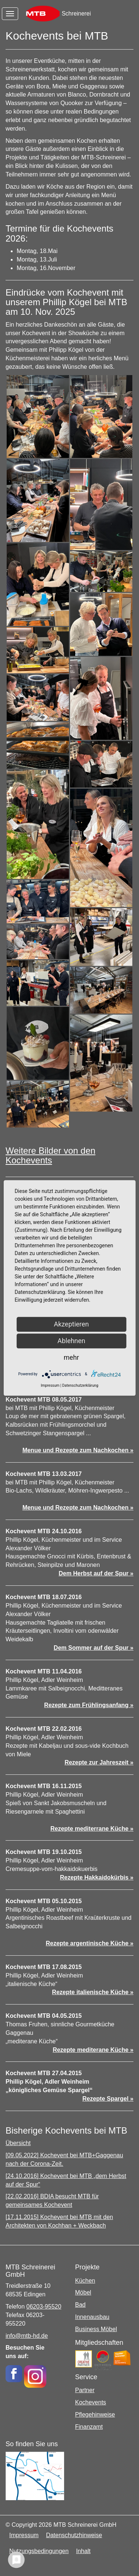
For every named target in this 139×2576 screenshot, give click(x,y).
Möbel (83, 2292)
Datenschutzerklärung (80, 1385)
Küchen (85, 2280)
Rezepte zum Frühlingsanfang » (88, 1705)
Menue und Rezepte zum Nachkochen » (77, 1450)
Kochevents (90, 2402)
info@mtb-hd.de (27, 2336)
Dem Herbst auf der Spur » (96, 1573)
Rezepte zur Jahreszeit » (98, 1762)
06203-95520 (43, 2306)
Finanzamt (89, 2427)
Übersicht (18, 2143)
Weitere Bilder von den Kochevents (50, 1155)
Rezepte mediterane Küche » (93, 2050)
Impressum (24, 2535)
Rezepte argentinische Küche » (89, 1943)
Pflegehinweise (95, 2414)
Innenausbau (92, 2317)
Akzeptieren (71, 1324)
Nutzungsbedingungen (39, 2551)
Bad (80, 2305)
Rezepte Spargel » (107, 2098)
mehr (71, 1357)
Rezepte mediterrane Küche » (91, 1828)
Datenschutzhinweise (74, 2535)
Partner (85, 2390)
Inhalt (83, 2551)
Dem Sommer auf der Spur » (93, 1648)
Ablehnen (71, 1341)
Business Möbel (96, 2329)
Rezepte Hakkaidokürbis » (96, 1877)
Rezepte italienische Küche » (92, 1992)
